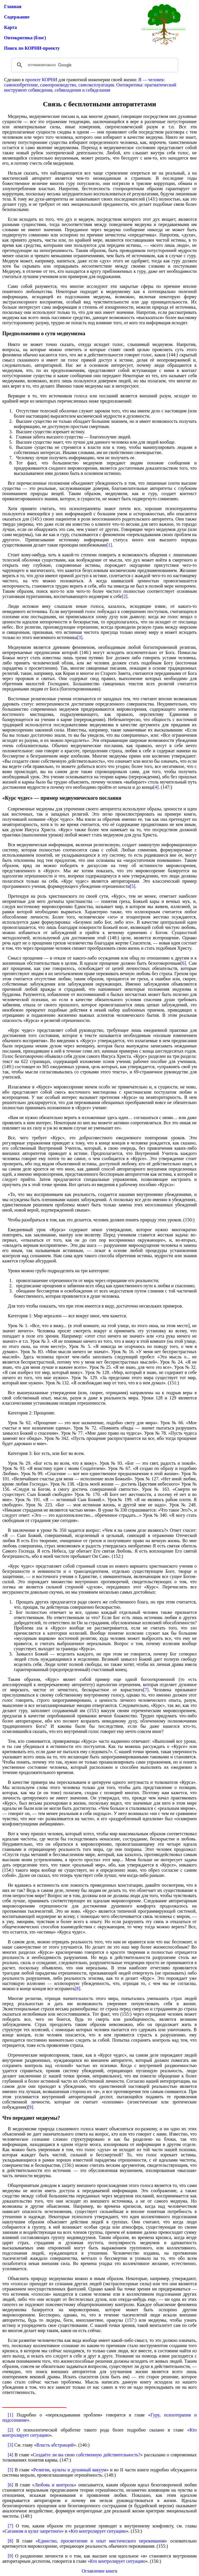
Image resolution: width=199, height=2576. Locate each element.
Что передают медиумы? (31, 2118)
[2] (124, 596)
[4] (156, 787)
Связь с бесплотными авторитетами (99, 104)
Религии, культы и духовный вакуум (69, 2469)
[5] (132, 886)
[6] (183, 963)
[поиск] (94, 65)
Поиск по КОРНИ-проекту (32, 48)
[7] (146, 1689)
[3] (79, 637)
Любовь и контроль (54, 2484)
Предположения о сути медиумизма (43, 333)
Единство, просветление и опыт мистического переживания (101, 2540)
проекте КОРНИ (41, 79)
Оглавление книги (99, 2570)
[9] (30, 2107)
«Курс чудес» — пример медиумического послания (61, 798)
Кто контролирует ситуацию (98, 2531)
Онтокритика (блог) (25, 37)
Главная (12, 6)
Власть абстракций (55, 2444)
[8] (77, 1988)
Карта (10, 27)
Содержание (16, 16)
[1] (109, 544)
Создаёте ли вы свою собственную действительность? (86, 2454)
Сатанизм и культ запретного (33, 2531)
